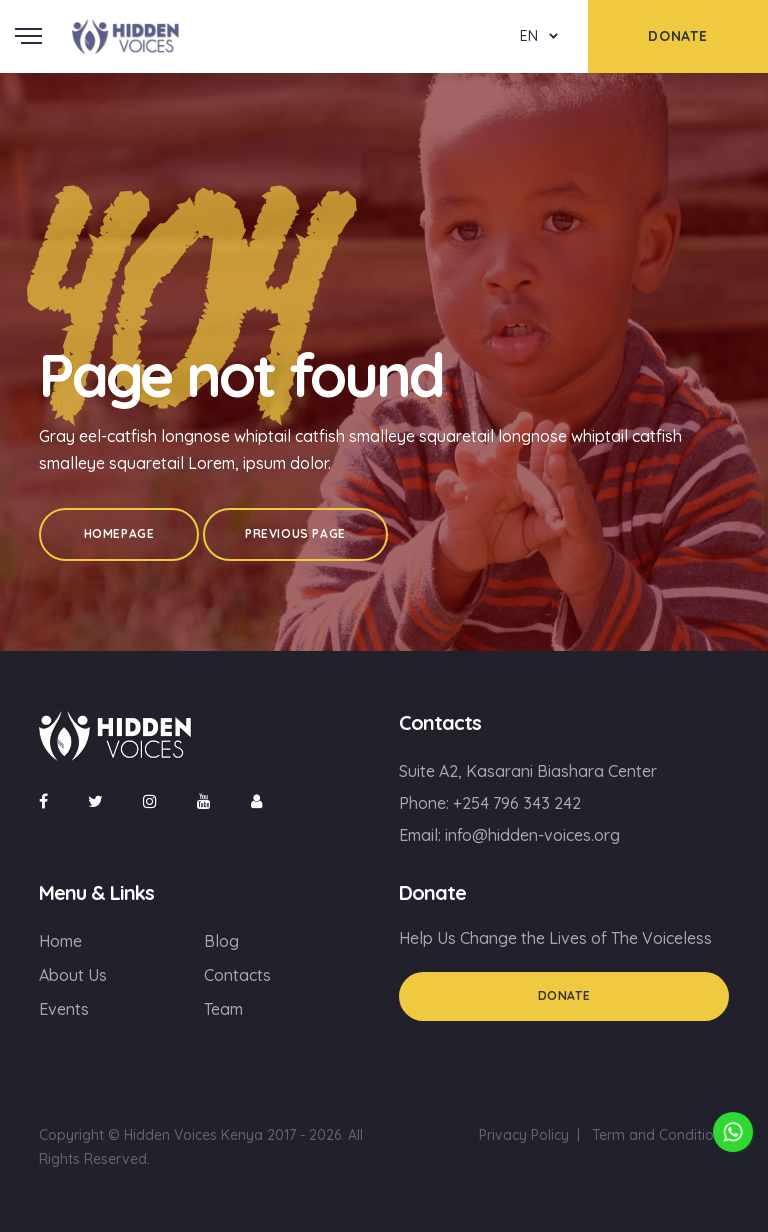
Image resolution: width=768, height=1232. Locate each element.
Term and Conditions (660, 1135)
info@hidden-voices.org (532, 835)
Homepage (119, 533)
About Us (73, 975)
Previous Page (295, 533)
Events (64, 1009)
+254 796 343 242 (517, 803)
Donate (564, 995)
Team (223, 1009)
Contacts (237, 975)
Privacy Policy (524, 1135)
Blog (221, 941)
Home (60, 941)
